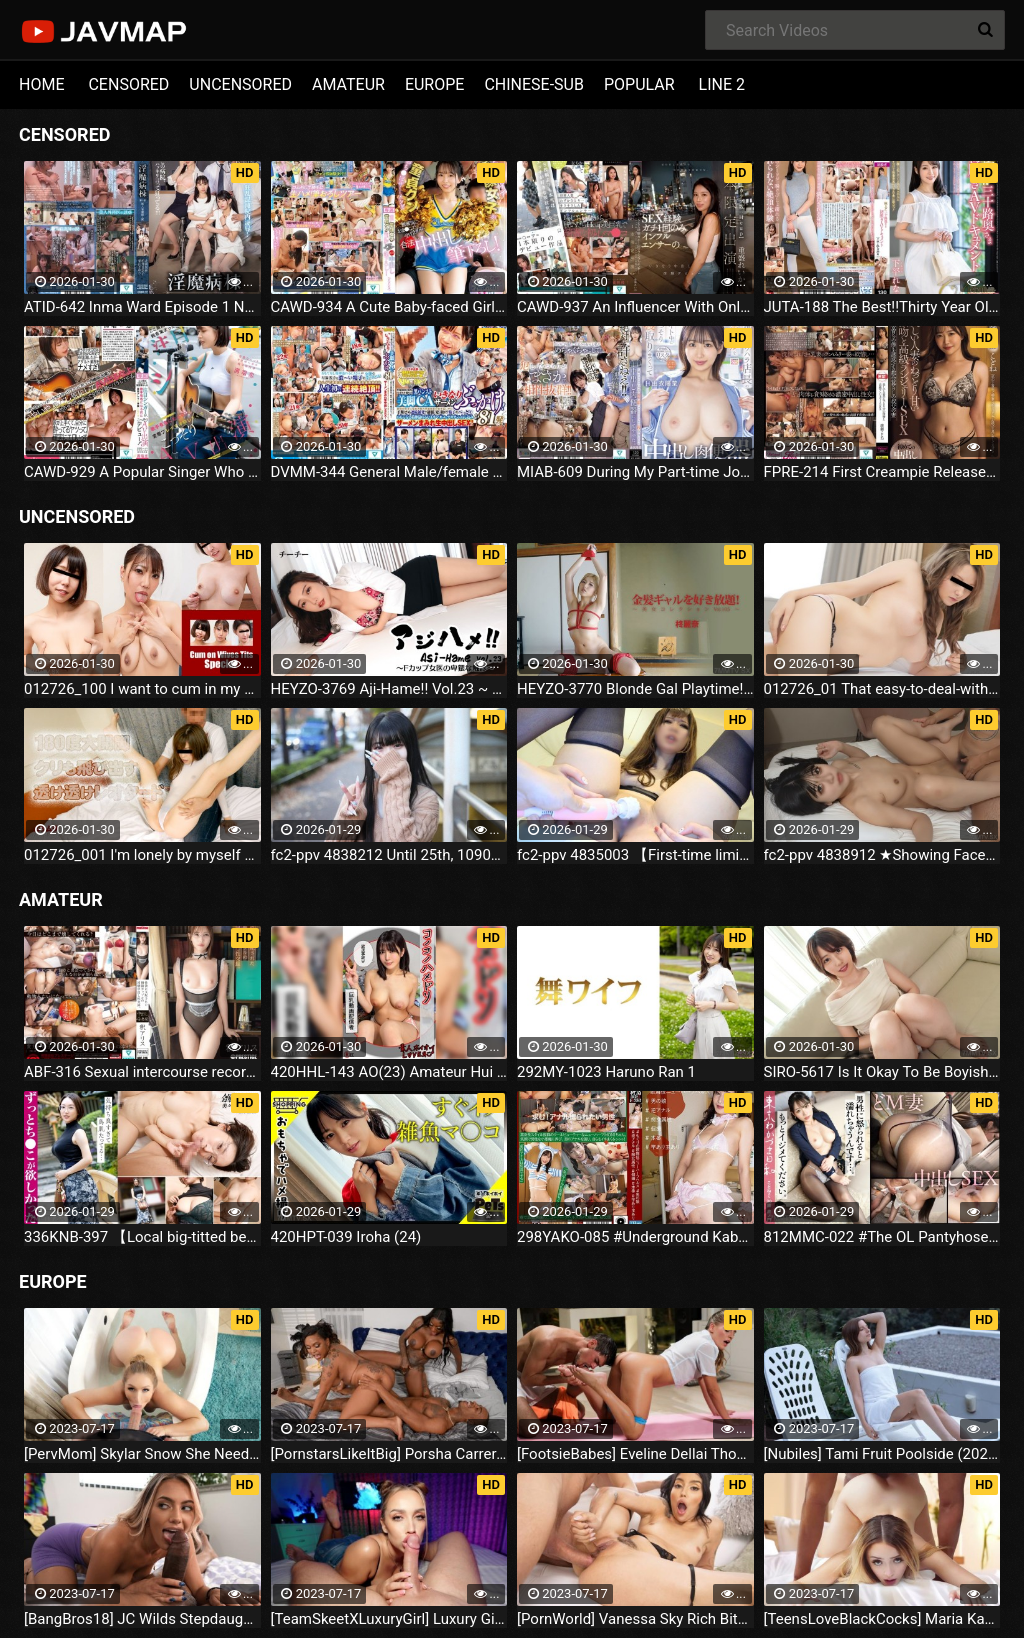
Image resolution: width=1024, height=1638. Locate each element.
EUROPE (435, 84)
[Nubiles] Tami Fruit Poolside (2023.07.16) (882, 1454)
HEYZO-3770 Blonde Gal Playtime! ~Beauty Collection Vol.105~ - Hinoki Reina (635, 689)
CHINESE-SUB (534, 84)
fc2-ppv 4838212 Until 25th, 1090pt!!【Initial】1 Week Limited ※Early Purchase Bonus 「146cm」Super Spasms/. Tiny (389, 855)
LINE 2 (722, 84)
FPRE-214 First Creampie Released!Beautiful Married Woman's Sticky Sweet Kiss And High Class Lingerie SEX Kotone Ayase (882, 472)
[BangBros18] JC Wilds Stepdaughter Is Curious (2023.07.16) (142, 1619)
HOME (41, 84)
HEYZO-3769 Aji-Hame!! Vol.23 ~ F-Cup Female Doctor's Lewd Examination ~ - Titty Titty (389, 689)
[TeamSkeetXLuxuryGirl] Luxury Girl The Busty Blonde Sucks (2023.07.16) (389, 1619)
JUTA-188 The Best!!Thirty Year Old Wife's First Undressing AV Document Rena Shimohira (882, 307)
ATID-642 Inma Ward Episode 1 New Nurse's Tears (142, 307)
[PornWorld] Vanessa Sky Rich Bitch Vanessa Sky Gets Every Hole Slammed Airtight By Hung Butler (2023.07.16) (635, 1619)
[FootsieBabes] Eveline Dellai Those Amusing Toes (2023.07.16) (635, 1454)
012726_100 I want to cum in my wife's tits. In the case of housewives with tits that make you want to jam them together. (142, 689)
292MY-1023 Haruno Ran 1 (606, 1072)
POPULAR (639, 84)
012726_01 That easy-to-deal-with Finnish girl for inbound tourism (882, 689)
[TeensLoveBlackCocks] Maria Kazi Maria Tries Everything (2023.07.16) (882, 1619)
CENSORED (128, 84)
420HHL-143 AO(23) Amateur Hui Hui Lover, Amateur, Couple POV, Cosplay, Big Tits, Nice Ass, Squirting (389, 1072)
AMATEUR (348, 84)
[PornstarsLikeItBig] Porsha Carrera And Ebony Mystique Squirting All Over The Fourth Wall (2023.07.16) (389, 1454)
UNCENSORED (240, 84)
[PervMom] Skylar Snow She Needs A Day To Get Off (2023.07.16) (142, 1454)
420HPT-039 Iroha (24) (346, 1237)
